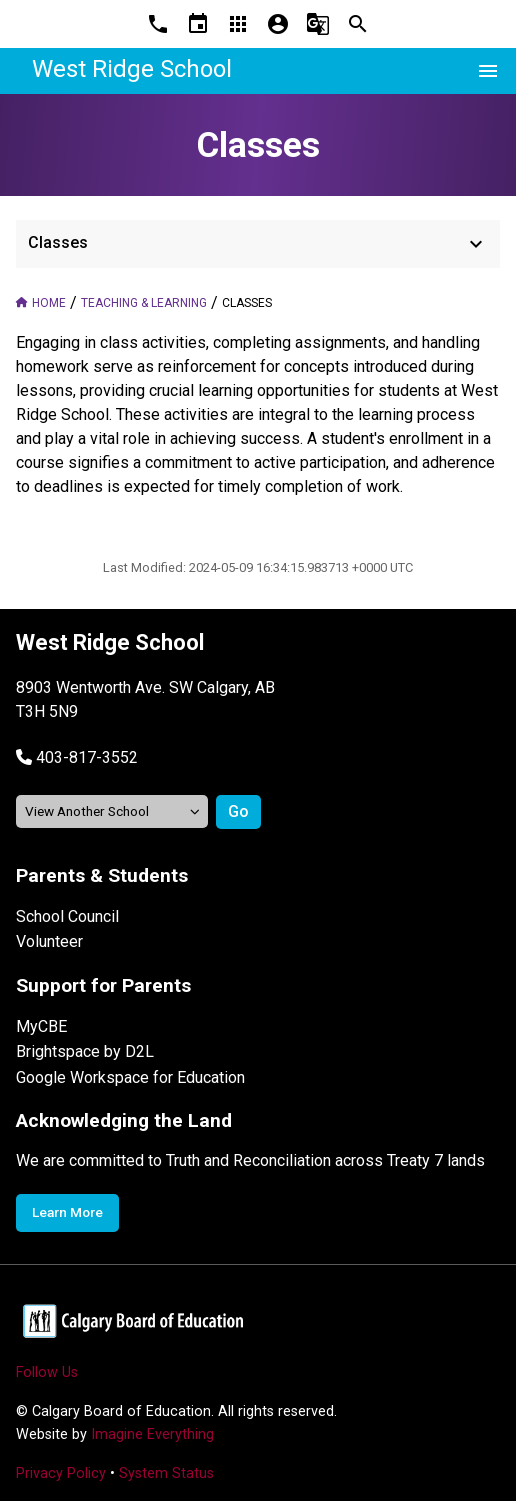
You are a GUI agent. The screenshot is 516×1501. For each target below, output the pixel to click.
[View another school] (112, 811)
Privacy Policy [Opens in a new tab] (61, 1473)
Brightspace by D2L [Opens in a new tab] (85, 1051)
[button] (77, 757)
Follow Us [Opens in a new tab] (47, 1372)
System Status (166, 1473)
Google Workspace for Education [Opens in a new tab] (130, 1077)
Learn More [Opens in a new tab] (67, 1212)
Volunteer (49, 941)
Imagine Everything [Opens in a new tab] (152, 1434)
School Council (67, 916)
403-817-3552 (87, 757)
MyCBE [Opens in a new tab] (41, 1026)
